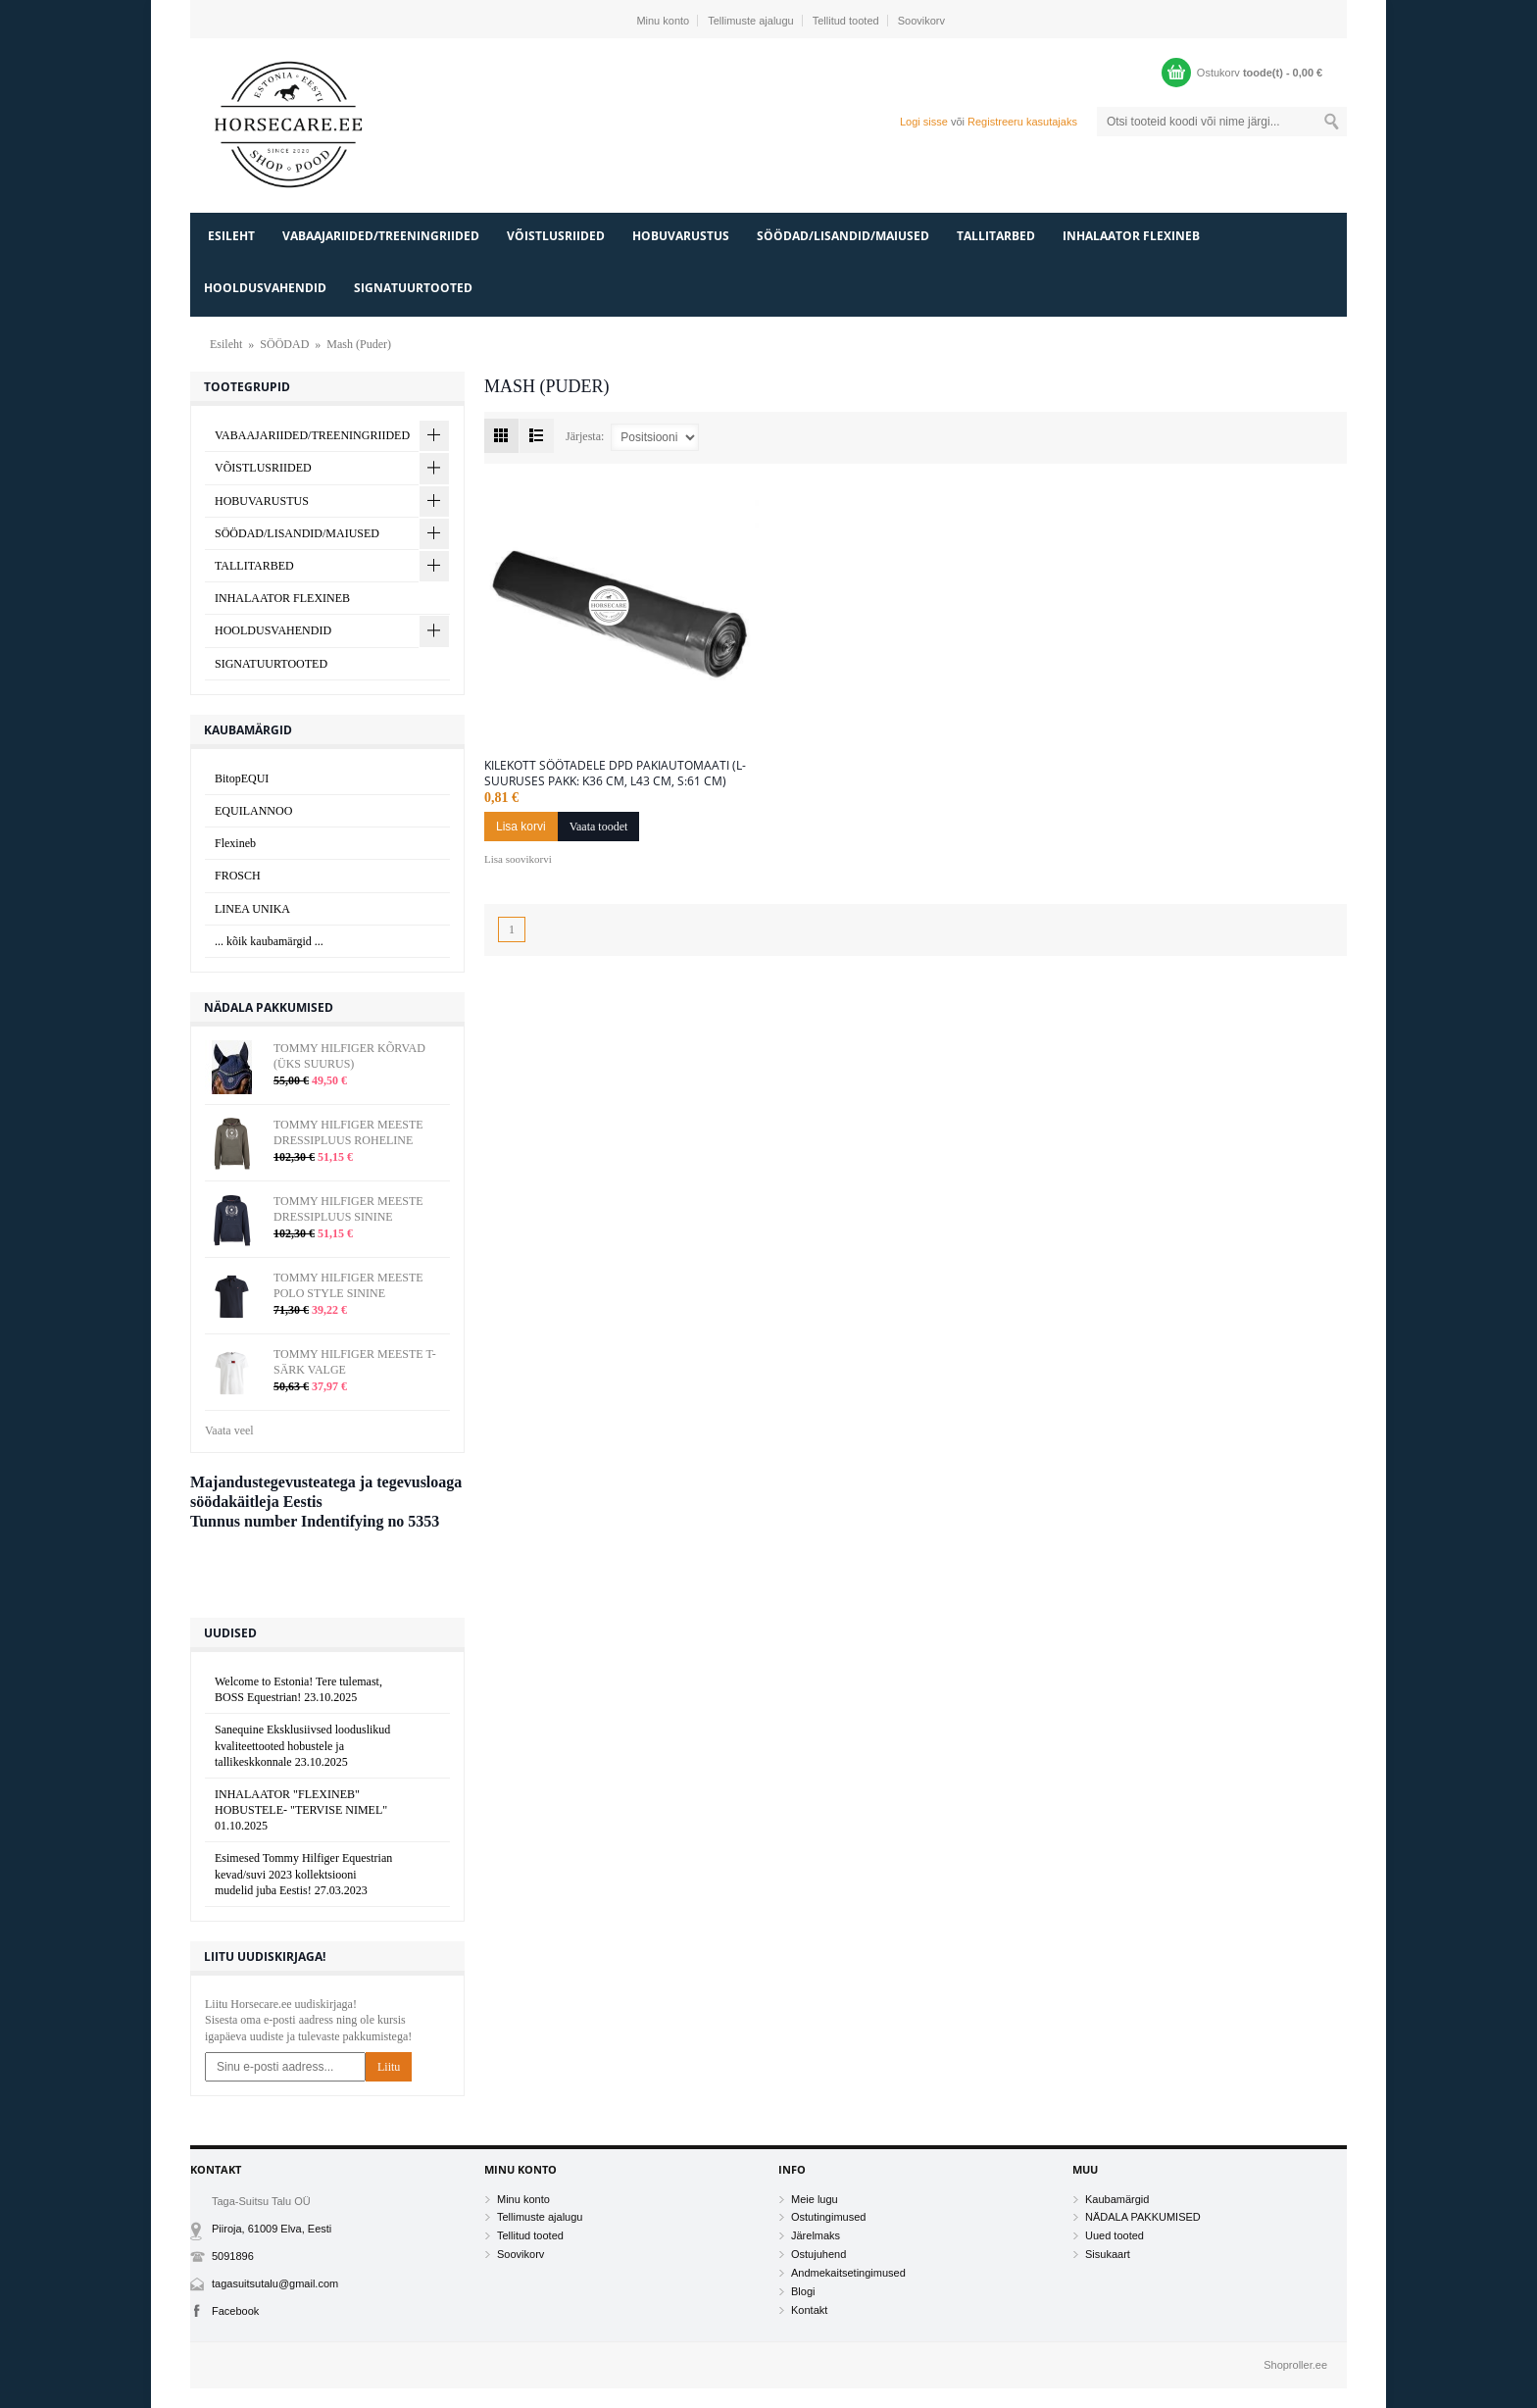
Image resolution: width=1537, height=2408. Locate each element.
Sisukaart (1107, 2254)
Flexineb (235, 843)
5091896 (233, 2256)
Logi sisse (924, 121)
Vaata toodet (599, 826)
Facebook (235, 2311)
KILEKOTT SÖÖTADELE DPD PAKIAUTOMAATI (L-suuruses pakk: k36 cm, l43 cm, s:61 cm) (615, 773)
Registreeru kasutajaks (1022, 121)
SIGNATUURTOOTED (413, 287)
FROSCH (238, 875)
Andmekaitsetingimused (848, 2273)
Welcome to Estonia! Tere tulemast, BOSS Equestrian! (298, 1689)
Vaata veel (229, 1430)
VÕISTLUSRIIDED (556, 235)
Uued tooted (1114, 2235)
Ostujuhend (818, 2254)
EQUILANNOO (253, 811)
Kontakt (809, 2310)
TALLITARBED (996, 235)
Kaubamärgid (1117, 2199)
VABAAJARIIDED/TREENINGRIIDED (380, 235)
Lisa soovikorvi (518, 859)
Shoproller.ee (1295, 2365)
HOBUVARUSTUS (680, 235)
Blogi (803, 2291)
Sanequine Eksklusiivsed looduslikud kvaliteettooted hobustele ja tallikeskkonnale (302, 1745)
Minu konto (662, 20)
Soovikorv (921, 20)
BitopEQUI (242, 778)
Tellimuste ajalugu (750, 20)
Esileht (231, 235)
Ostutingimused (828, 2217)
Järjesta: (585, 435)
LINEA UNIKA (252, 909)
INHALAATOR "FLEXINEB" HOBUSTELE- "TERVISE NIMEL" (301, 1809)
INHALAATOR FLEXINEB (1131, 235)
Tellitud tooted (846, 20)
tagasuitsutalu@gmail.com (275, 2283)
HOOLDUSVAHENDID (265, 287)
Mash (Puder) (358, 344)
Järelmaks (815, 2235)
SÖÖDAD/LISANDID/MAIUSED (843, 235)
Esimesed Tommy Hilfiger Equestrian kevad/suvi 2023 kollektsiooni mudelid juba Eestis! (303, 1873)
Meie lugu (814, 2199)
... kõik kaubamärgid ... (269, 941)
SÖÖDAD (284, 344)
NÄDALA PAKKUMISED (1143, 2217)
